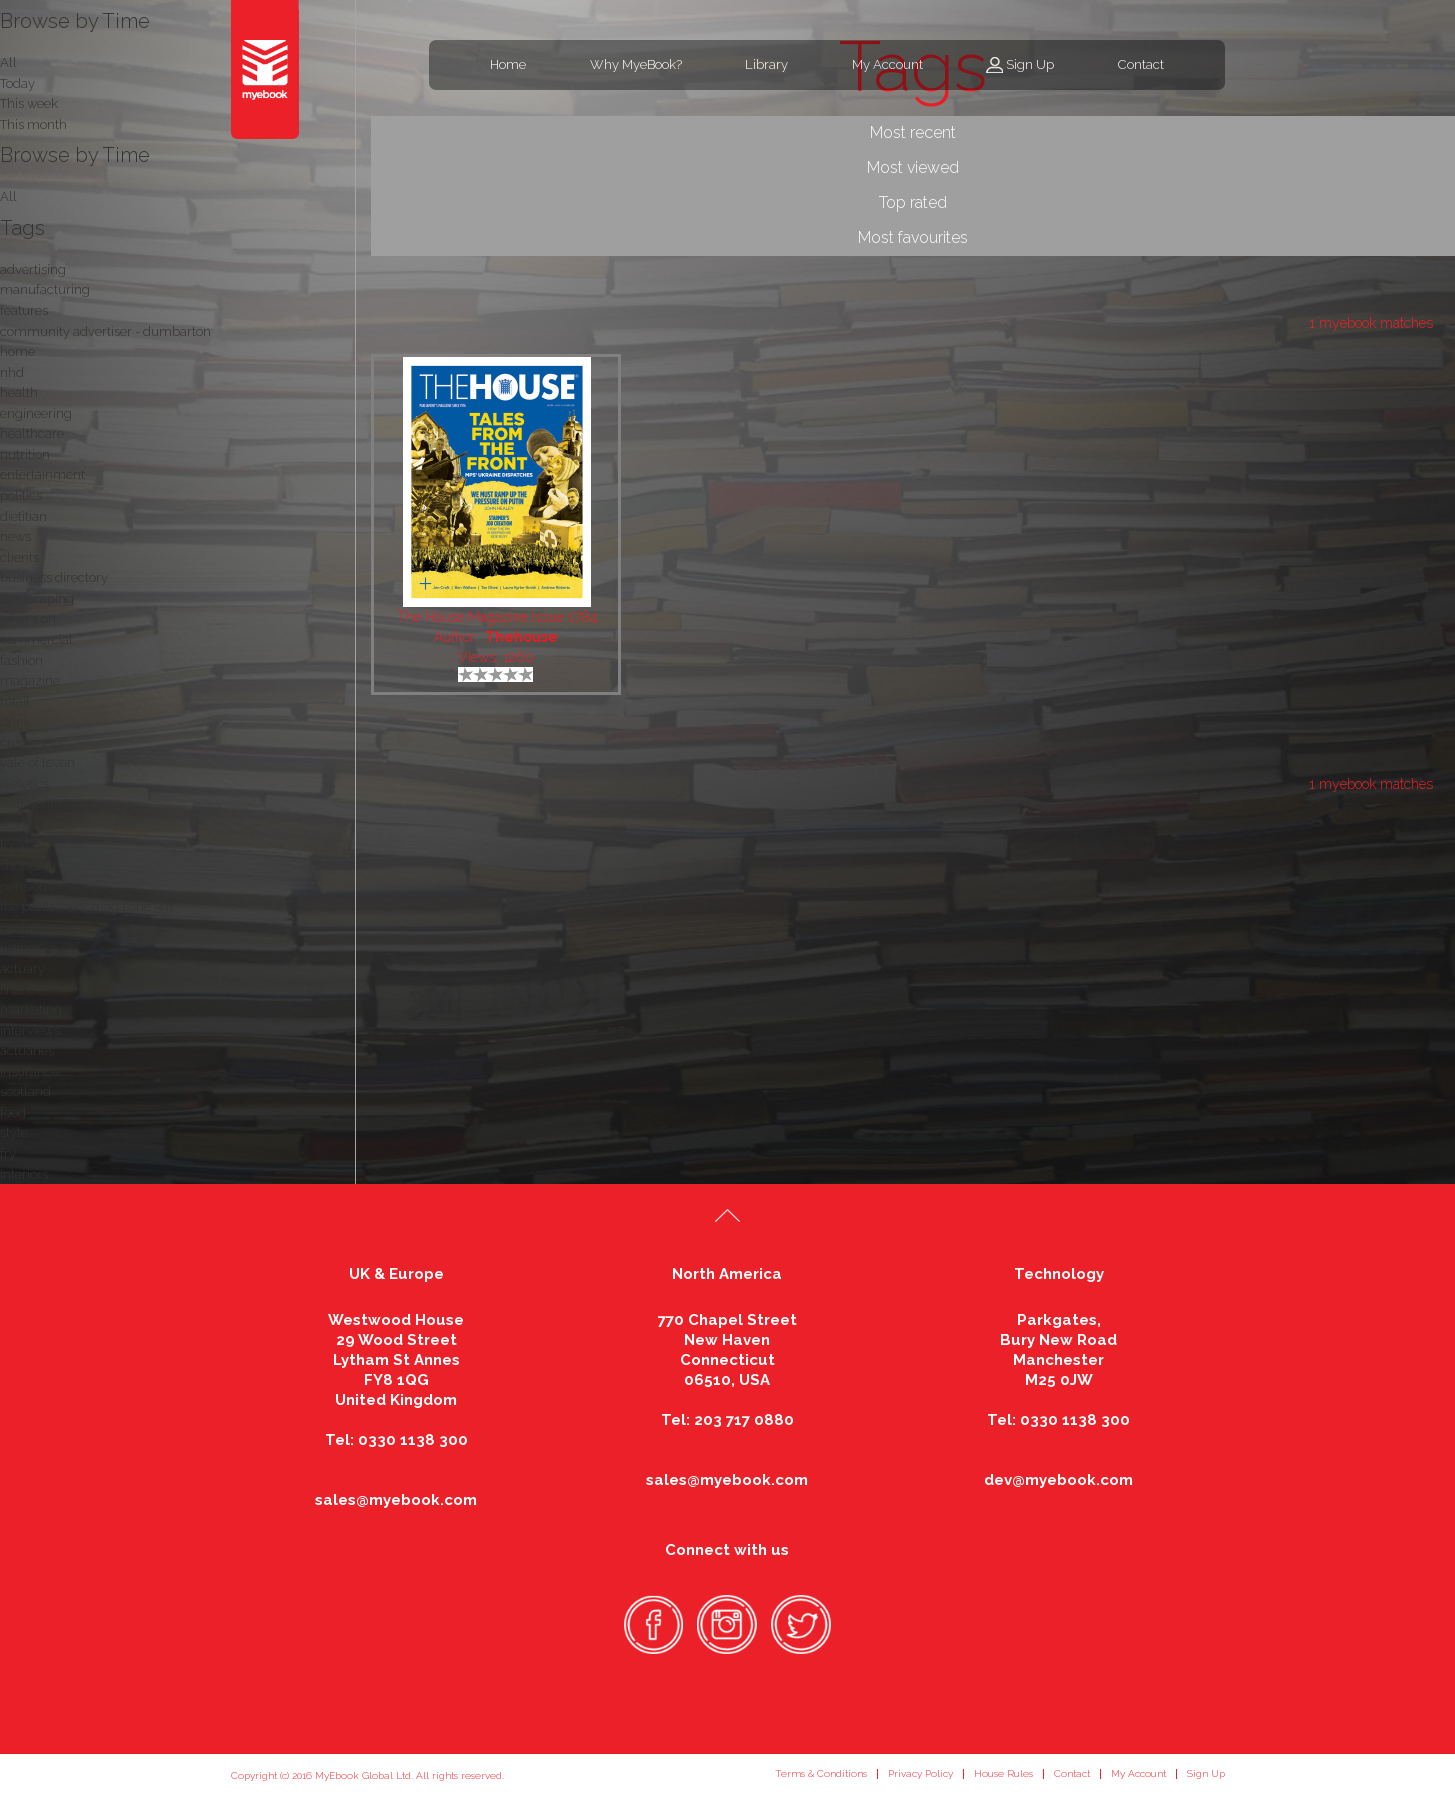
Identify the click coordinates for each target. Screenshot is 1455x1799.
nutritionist (31, 803)
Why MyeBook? (636, 64)
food (13, 1112)
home (17, 351)
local (14, 845)
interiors (24, 1174)
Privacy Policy (920, 1773)
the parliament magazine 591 (87, 906)
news (15, 536)
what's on (28, 618)
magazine (30, 680)
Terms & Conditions (821, 1773)
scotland (25, 1091)
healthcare (32, 433)
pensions (26, 886)
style (14, 1132)
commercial (36, 639)
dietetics (24, 783)
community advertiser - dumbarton (105, 331)
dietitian (23, 516)
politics (21, 495)
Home (508, 64)
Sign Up (1030, 64)
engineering (36, 413)
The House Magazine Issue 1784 (497, 617)
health (19, 392)
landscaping (37, 598)
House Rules (1003, 1773)
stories (19, 824)
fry (8, 1153)
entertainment (42, 474)
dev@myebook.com (1058, 1480)
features (24, 310)
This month (33, 124)
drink (15, 721)
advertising (33, 269)
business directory (54, 577)
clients (19, 557)
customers (31, 742)
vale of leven (37, 762)
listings (21, 947)
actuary (22, 968)
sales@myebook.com (396, 1500)
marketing (31, 1009)
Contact (1141, 64)
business (26, 927)
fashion (21, 660)
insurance (29, 1071)
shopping (28, 865)
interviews (30, 1030)
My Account (887, 64)
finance (21, 989)
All (8, 196)
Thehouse (521, 637)
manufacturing (45, 289)
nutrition (25, 454)
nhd (12, 372)
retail (15, 701)
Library (766, 64)
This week (29, 103)
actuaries (27, 1050)
